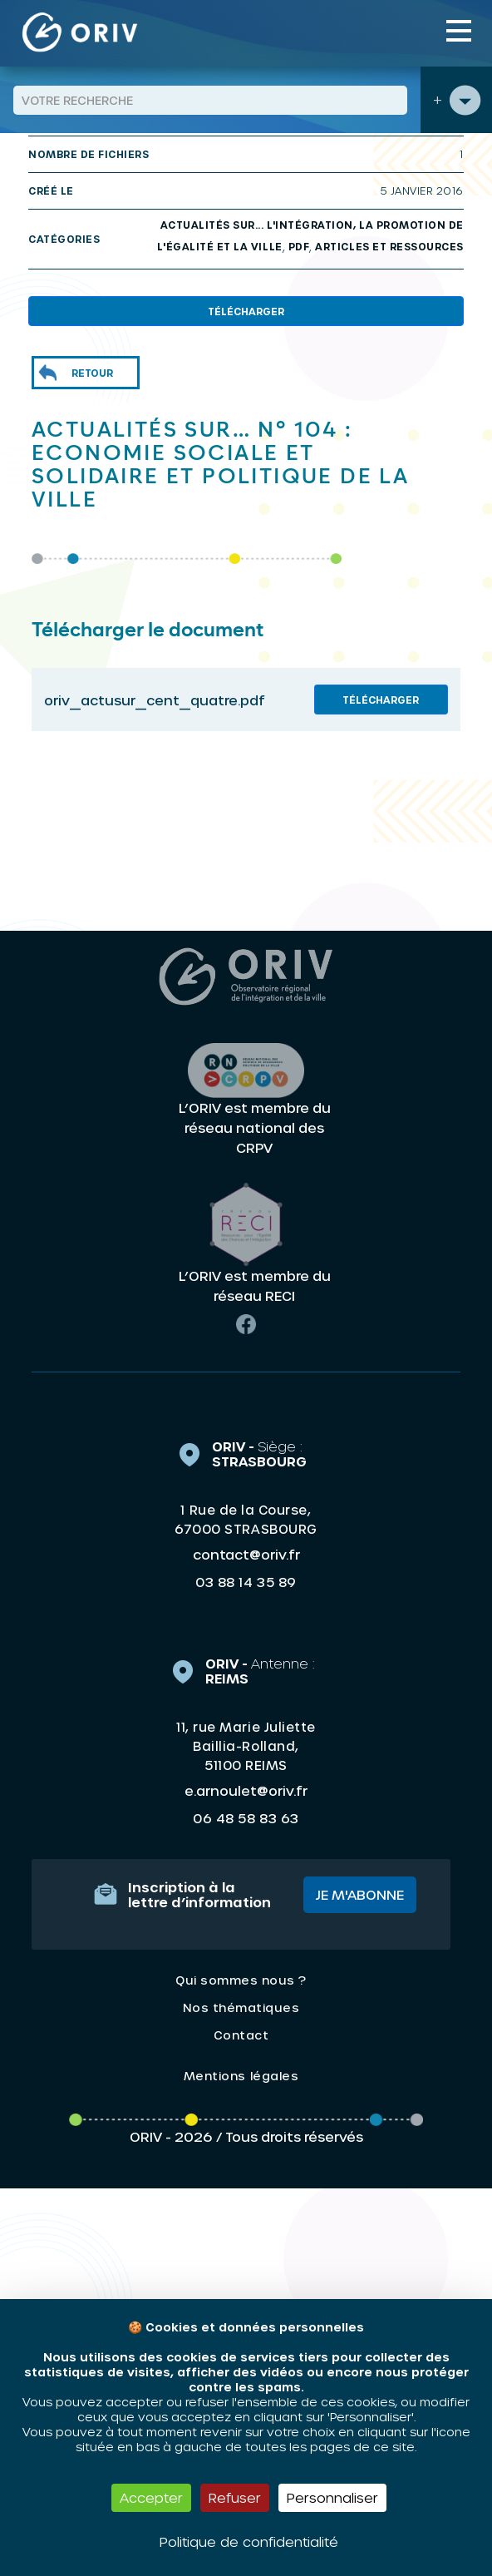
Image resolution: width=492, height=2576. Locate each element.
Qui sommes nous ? (241, 1980)
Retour (92, 372)
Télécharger (246, 311)
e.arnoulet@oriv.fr (246, 1790)
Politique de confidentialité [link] (249, 2541)
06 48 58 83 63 (245, 1818)
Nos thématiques (241, 2007)
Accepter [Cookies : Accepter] (151, 2497)
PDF (299, 246)
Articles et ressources (389, 246)
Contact (241, 2035)
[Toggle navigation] (458, 31)
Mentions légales (241, 2076)
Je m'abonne (360, 1894)
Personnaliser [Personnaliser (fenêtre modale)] (332, 2497)
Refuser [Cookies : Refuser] (235, 2497)
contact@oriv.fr (246, 1554)
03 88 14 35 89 (245, 1582)
